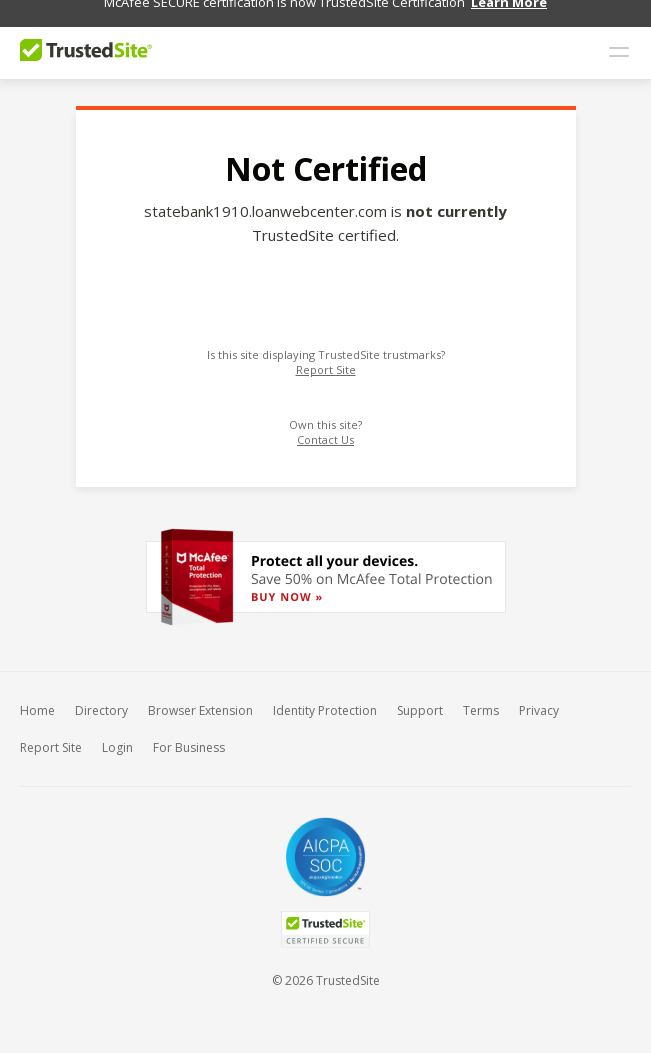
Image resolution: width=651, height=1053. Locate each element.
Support (420, 700)
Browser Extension (200, 700)
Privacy (539, 700)
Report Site (326, 359)
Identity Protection (325, 700)
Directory (101, 700)
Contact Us (325, 429)
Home (37, 700)
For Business (189, 737)
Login (117, 737)
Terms (481, 700)
